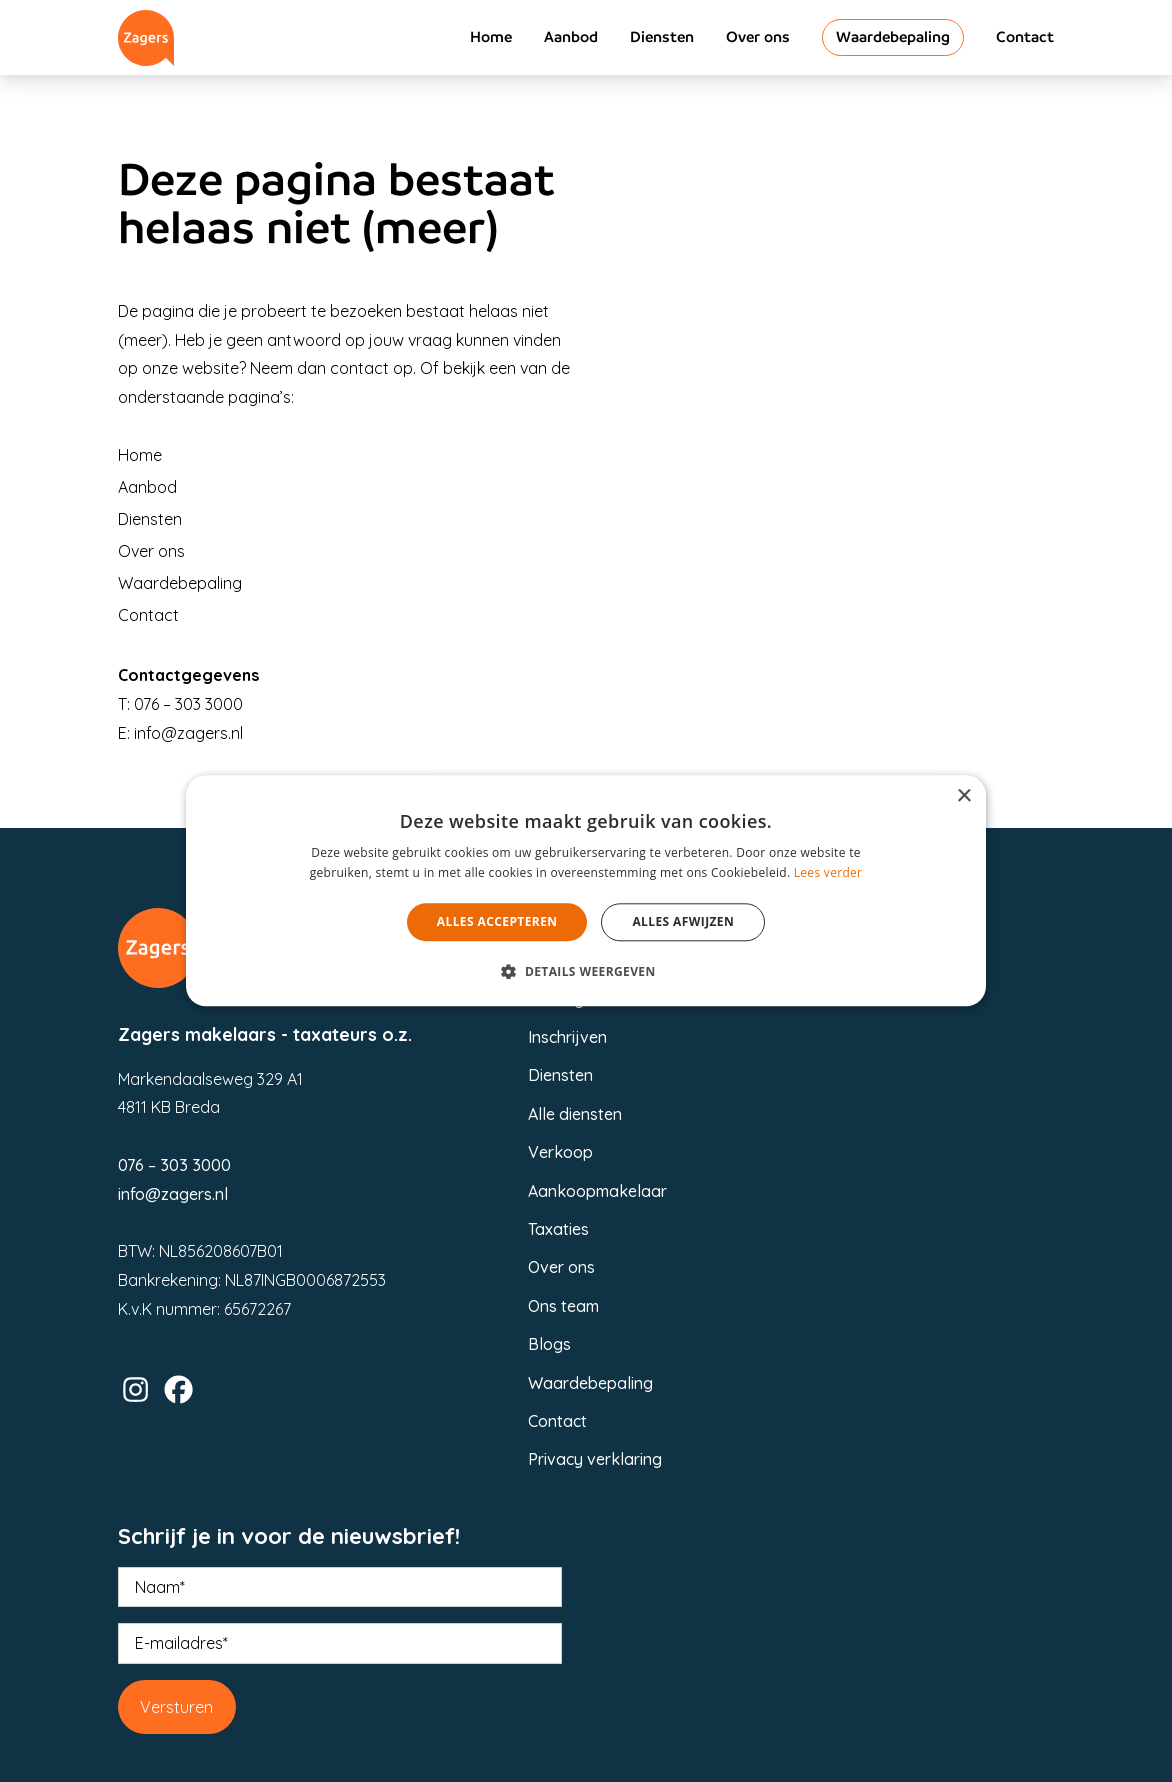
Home (491, 37)
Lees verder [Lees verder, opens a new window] (828, 873)
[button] (585, 972)
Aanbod (571, 37)
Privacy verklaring (595, 1459)
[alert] (586, 890)
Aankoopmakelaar (597, 1191)
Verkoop (560, 1152)
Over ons (758, 37)
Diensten (662, 37)
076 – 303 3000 (188, 704)
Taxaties (558, 1229)
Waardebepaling (893, 37)
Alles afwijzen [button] (683, 921)
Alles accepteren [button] (497, 921)
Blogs (549, 1344)
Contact (1025, 37)
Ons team (563, 1306)
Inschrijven (567, 1037)
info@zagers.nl (188, 733)
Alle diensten (575, 1114)
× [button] (963, 796)
